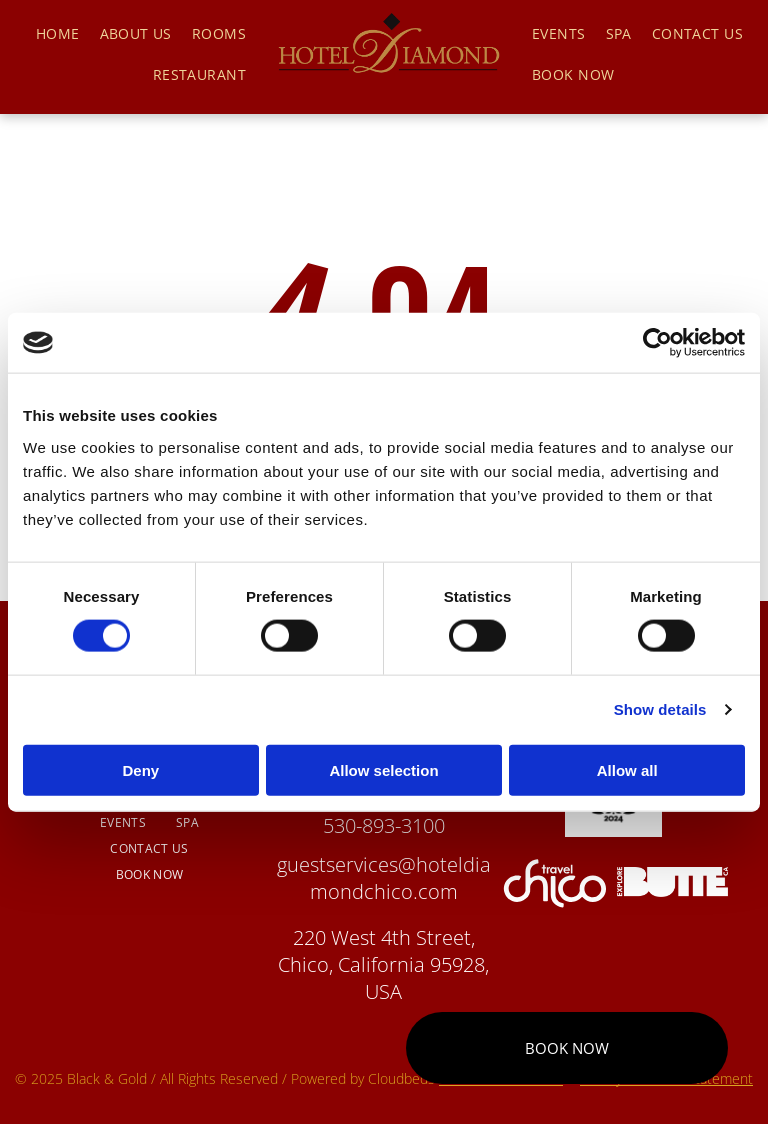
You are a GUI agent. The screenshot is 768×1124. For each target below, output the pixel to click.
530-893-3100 (384, 825)
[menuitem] (58, 33)
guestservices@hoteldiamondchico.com (384, 878)
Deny (140, 769)
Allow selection (383, 769)
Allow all (627, 769)
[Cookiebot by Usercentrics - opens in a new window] (657, 343)
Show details (660, 709)
